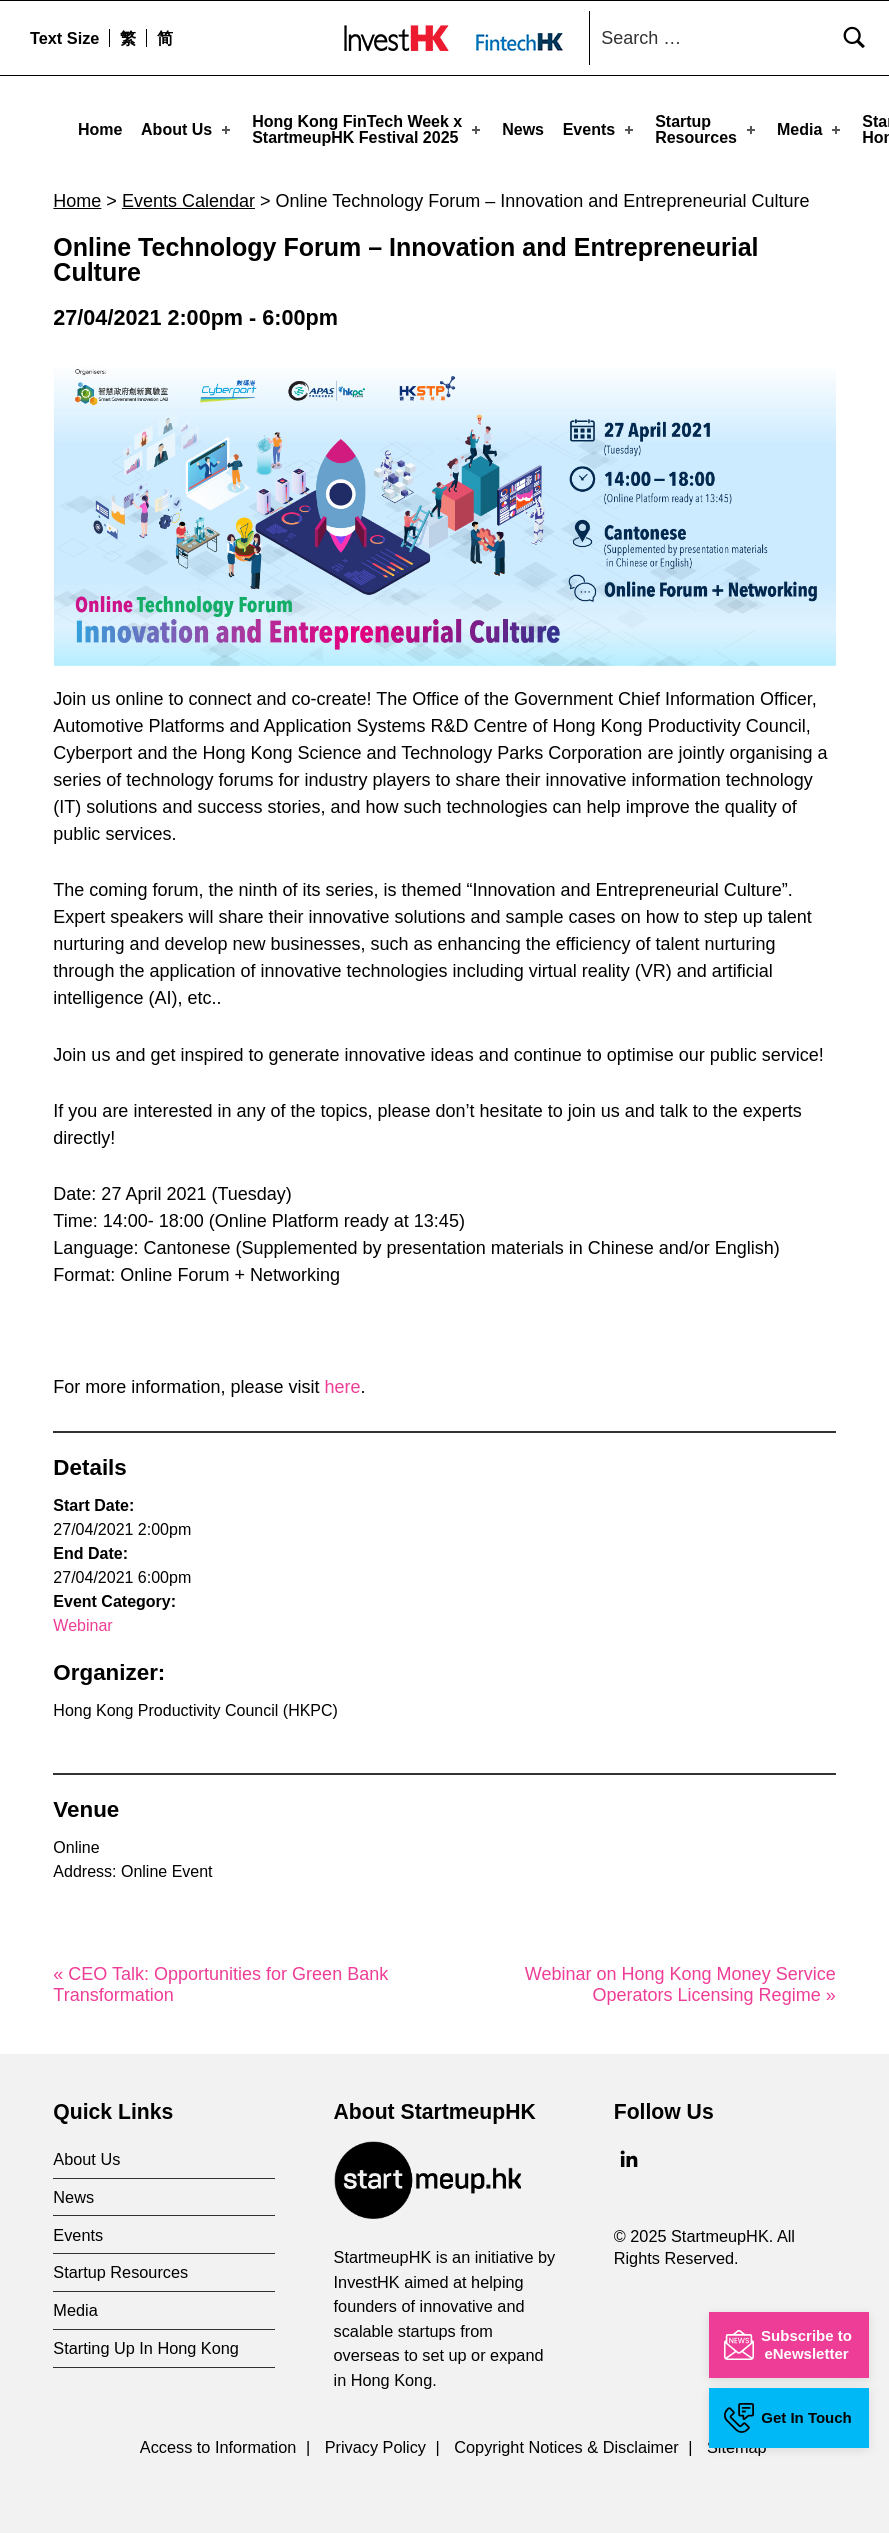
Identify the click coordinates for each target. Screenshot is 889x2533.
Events (600, 129)
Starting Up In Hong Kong (146, 2342)
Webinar (82, 1619)
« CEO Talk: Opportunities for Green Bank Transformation (220, 1977)
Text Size (64, 38)
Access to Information (218, 2440)
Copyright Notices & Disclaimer (566, 2440)
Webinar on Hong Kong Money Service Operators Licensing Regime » (680, 1977)
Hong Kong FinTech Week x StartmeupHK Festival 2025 (368, 129)
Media (810, 129)
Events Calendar (188, 194)
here (342, 1381)
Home (100, 129)
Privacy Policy (375, 2440)
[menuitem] (127, 38)
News (523, 129)
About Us (187, 129)
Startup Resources (707, 129)
